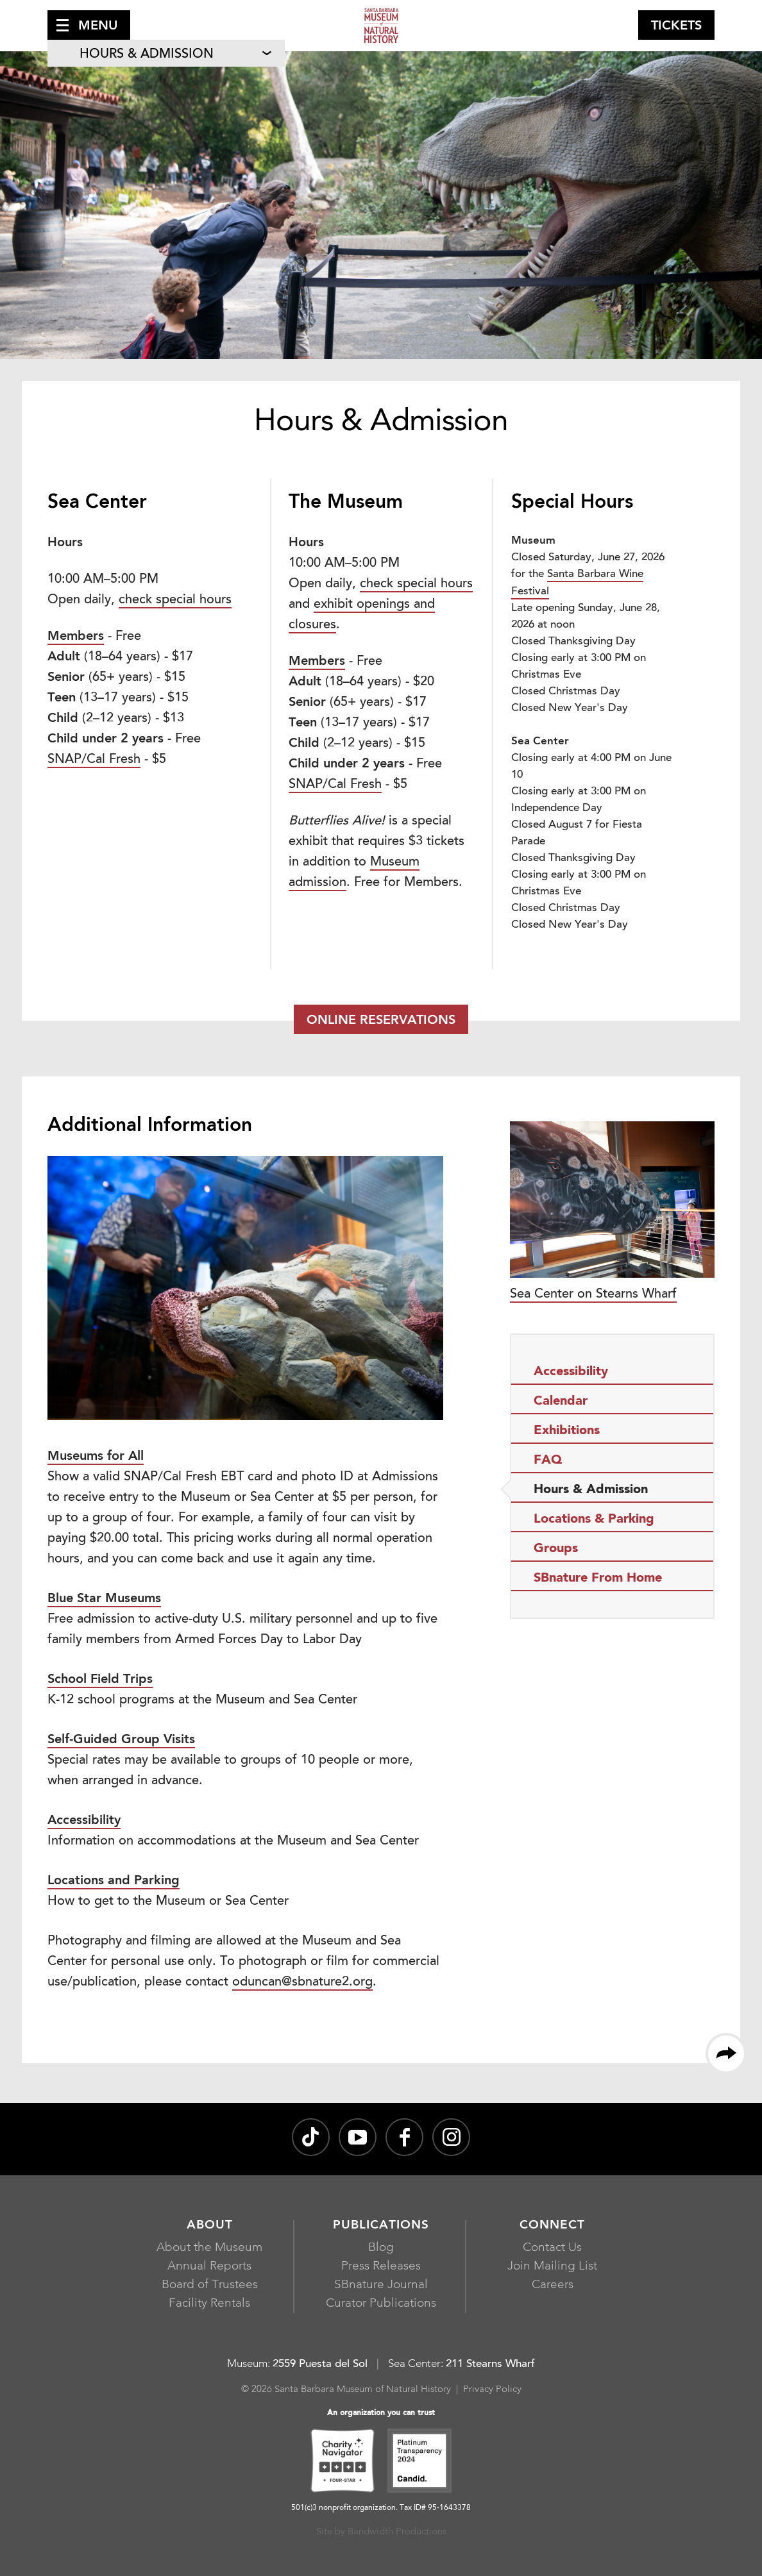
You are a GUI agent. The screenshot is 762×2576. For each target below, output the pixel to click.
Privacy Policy (492, 2390)
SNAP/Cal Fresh (93, 759)
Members (75, 636)
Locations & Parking (594, 1519)
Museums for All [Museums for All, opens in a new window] (95, 1456)
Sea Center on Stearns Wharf (612, 1211)
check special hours (175, 600)
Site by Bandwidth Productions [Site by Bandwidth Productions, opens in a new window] (381, 2532)
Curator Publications (381, 2304)
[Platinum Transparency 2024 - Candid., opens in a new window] (419, 2463)
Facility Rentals (209, 2304)
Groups (556, 1549)
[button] (88, 25)
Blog (381, 2248)
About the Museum (209, 2248)
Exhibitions (567, 1431)
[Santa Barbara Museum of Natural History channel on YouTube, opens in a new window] (358, 2137)
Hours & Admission (147, 54)
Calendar (561, 1401)
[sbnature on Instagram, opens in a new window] (451, 2137)
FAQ (548, 1460)
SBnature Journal (381, 2285)
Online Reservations (381, 1020)
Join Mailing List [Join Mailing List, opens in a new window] (552, 2267)
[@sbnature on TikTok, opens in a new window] (311, 2137)
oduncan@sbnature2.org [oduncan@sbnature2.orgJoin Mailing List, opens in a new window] (302, 1982)
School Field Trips (100, 1679)
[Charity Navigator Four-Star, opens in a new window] (342, 2463)
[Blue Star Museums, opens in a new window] (104, 1600)
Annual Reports (209, 2267)
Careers (552, 2285)
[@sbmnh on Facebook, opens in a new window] (404, 2137)
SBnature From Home (598, 1578)
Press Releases (381, 2267)
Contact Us (552, 2248)
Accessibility (84, 1820)
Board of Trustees (210, 2285)
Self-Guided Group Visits (121, 1740)
